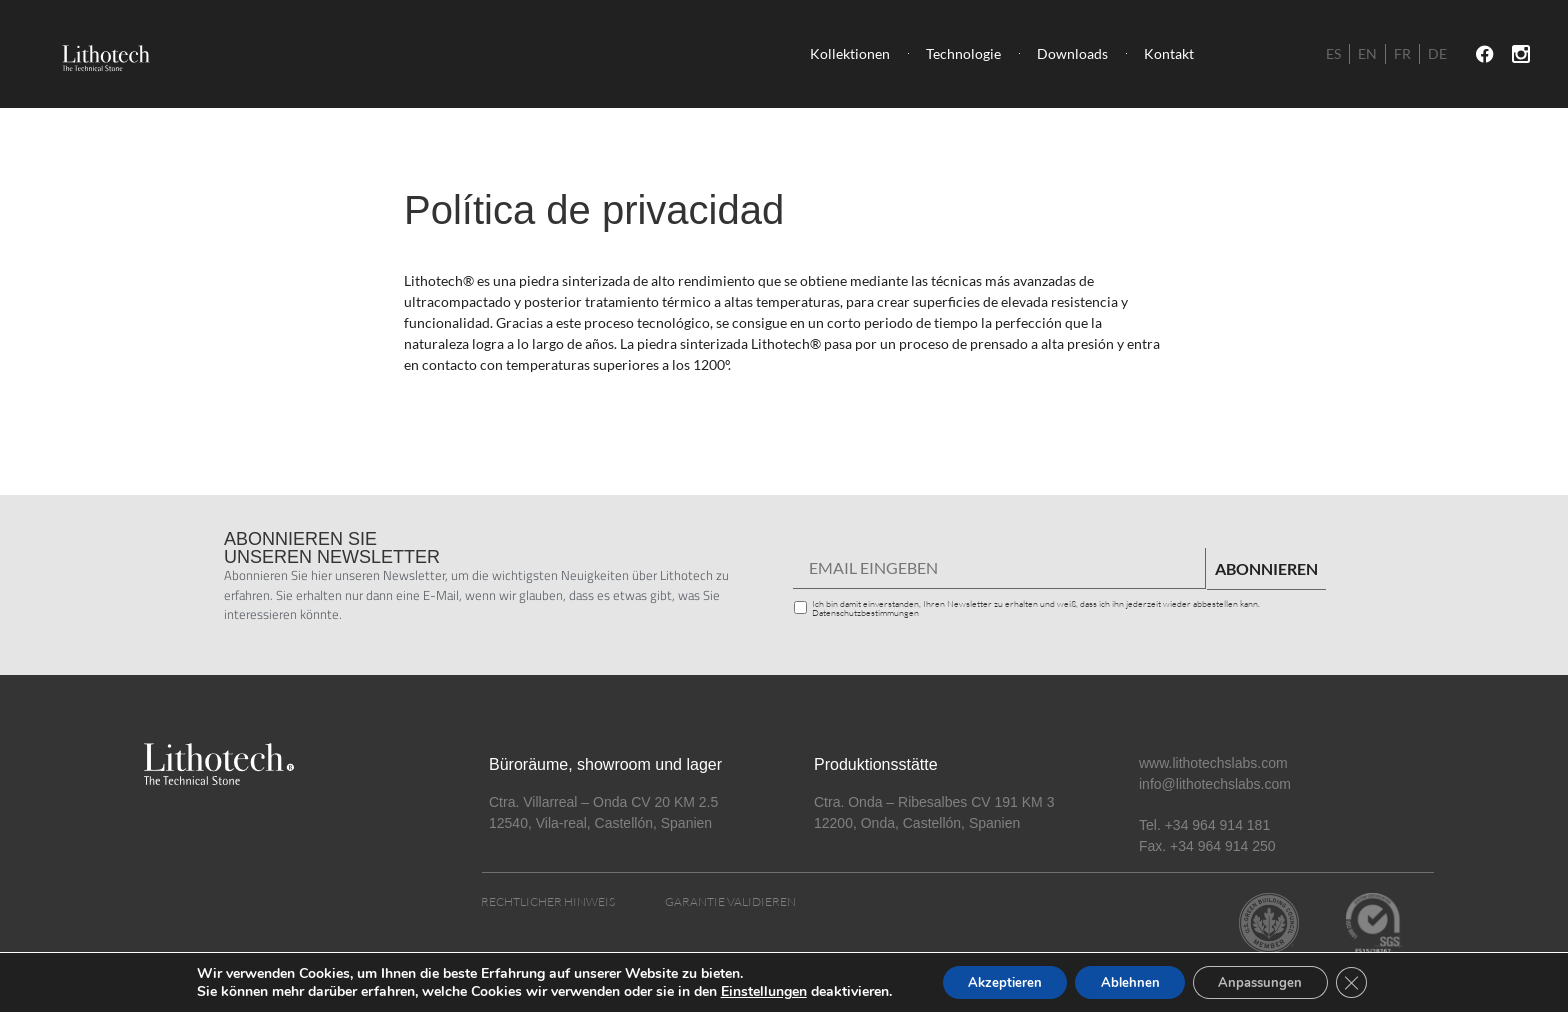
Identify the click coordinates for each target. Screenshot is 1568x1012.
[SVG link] (102, 54)
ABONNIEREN (1266, 568)
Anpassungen (1269, 980)
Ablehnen (1128, 980)
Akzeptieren (992, 980)
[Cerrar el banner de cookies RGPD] (1369, 981)
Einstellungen (744, 990)
